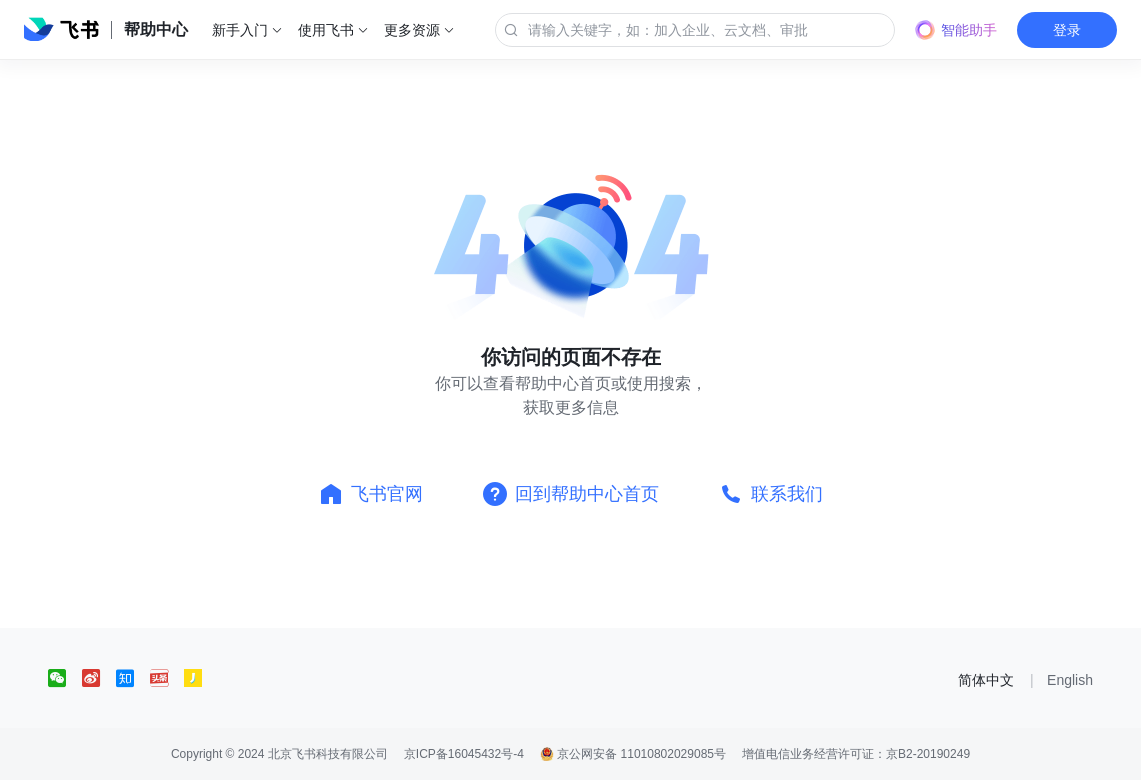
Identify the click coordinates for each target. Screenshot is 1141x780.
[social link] (65, 678)
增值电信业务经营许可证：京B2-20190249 (856, 754)
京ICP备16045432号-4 (464, 754)
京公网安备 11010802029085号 (633, 754)
